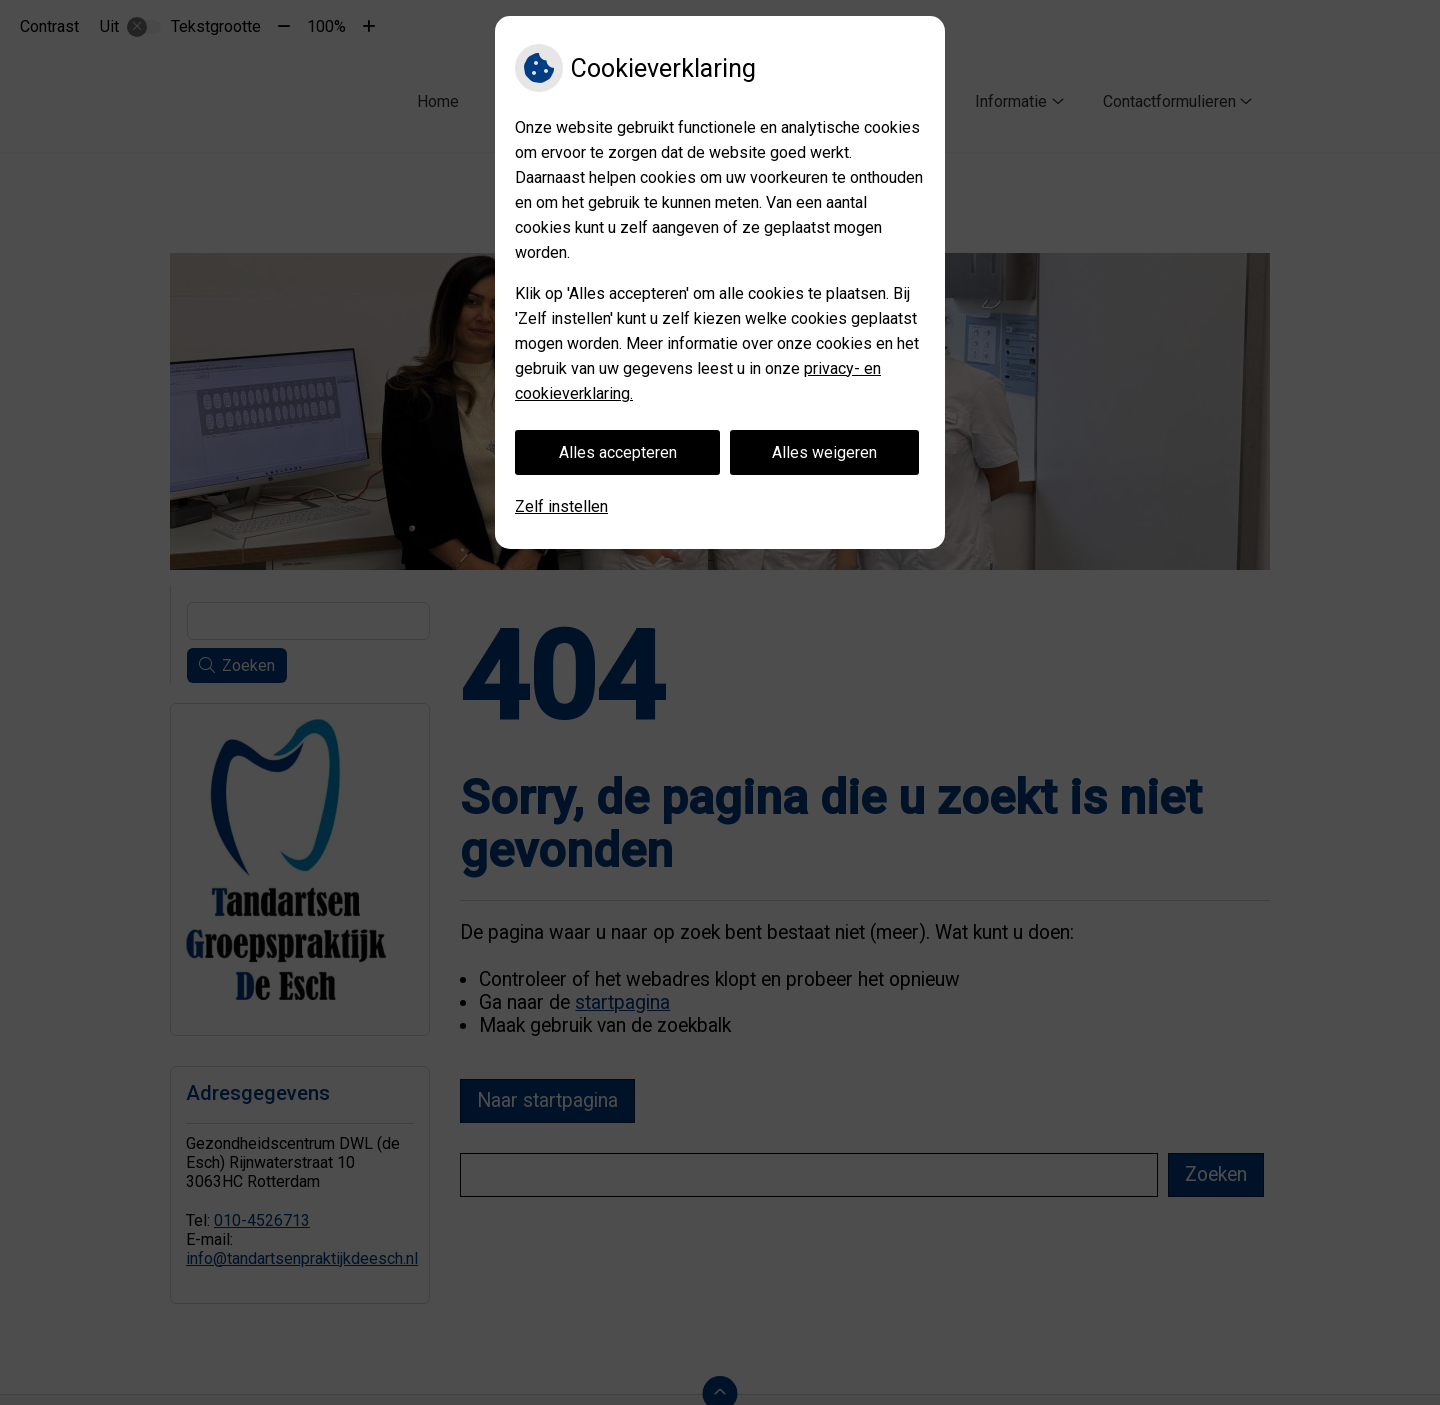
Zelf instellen (561, 506)
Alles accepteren (618, 452)
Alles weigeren (824, 452)
